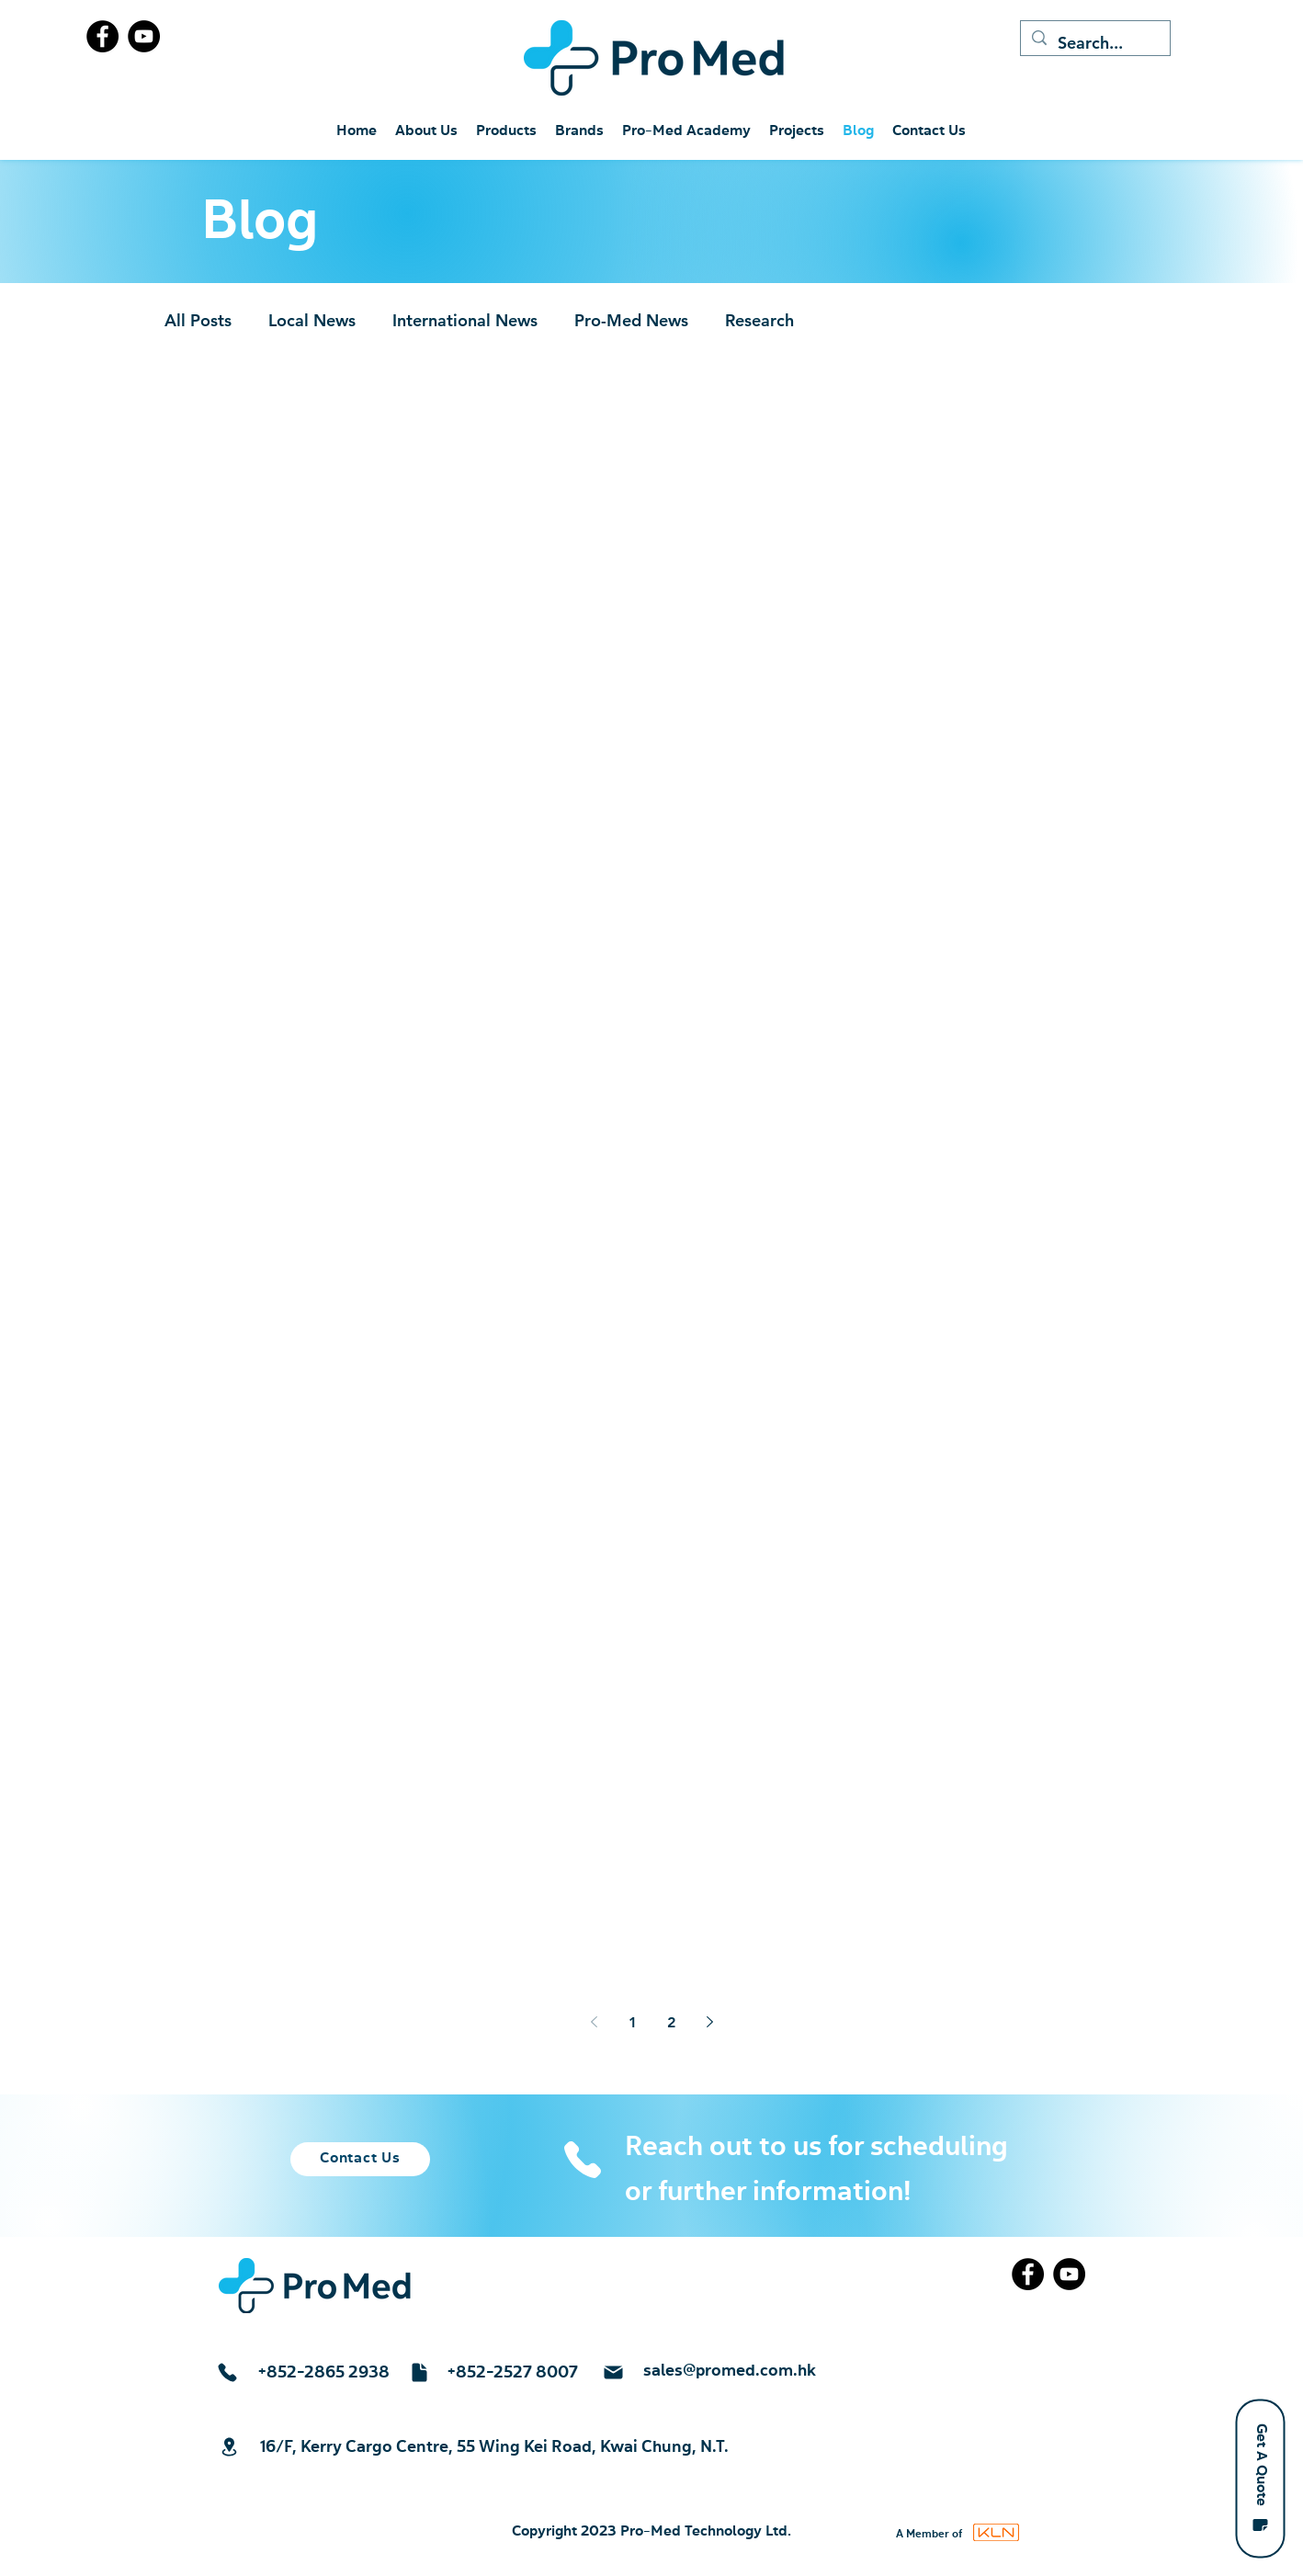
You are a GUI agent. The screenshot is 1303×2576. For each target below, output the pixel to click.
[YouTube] (144, 36)
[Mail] (613, 2372)
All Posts (198, 320)
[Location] (229, 2446)
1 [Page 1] (633, 2022)
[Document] (419, 2372)
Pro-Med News (631, 320)
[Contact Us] (360, 2159)
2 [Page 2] (671, 2022)
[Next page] (709, 2021)
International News (465, 320)
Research (759, 320)
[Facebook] (102, 36)
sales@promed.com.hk (729, 2371)
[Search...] (1094, 43)
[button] (1260, 2478)
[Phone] (582, 2160)
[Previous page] (593, 2021)
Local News (312, 320)
